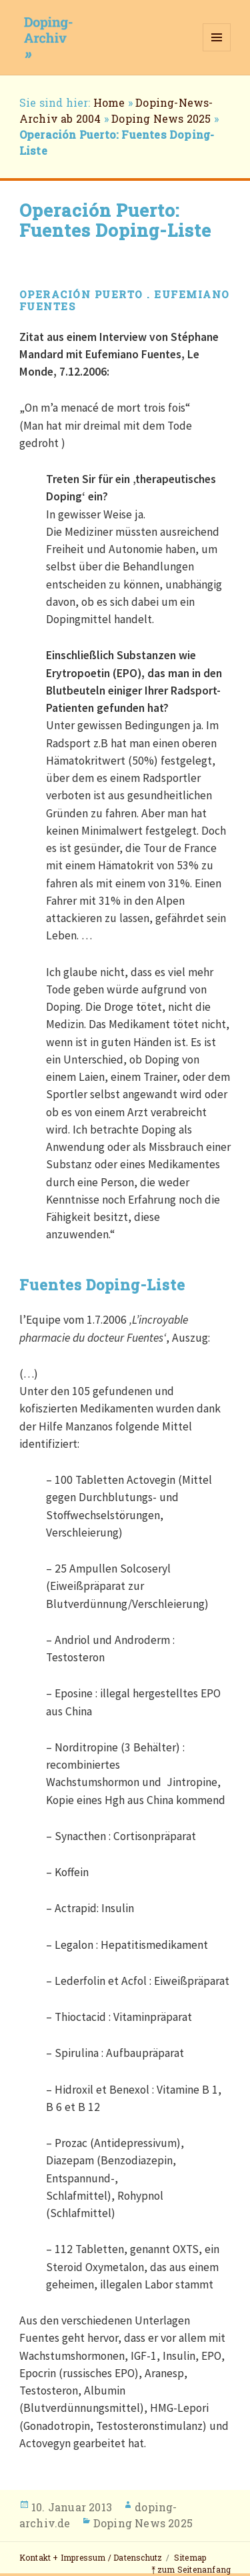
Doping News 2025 (161, 118)
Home (109, 102)
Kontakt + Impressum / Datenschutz (91, 2557)
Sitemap (190, 2557)
